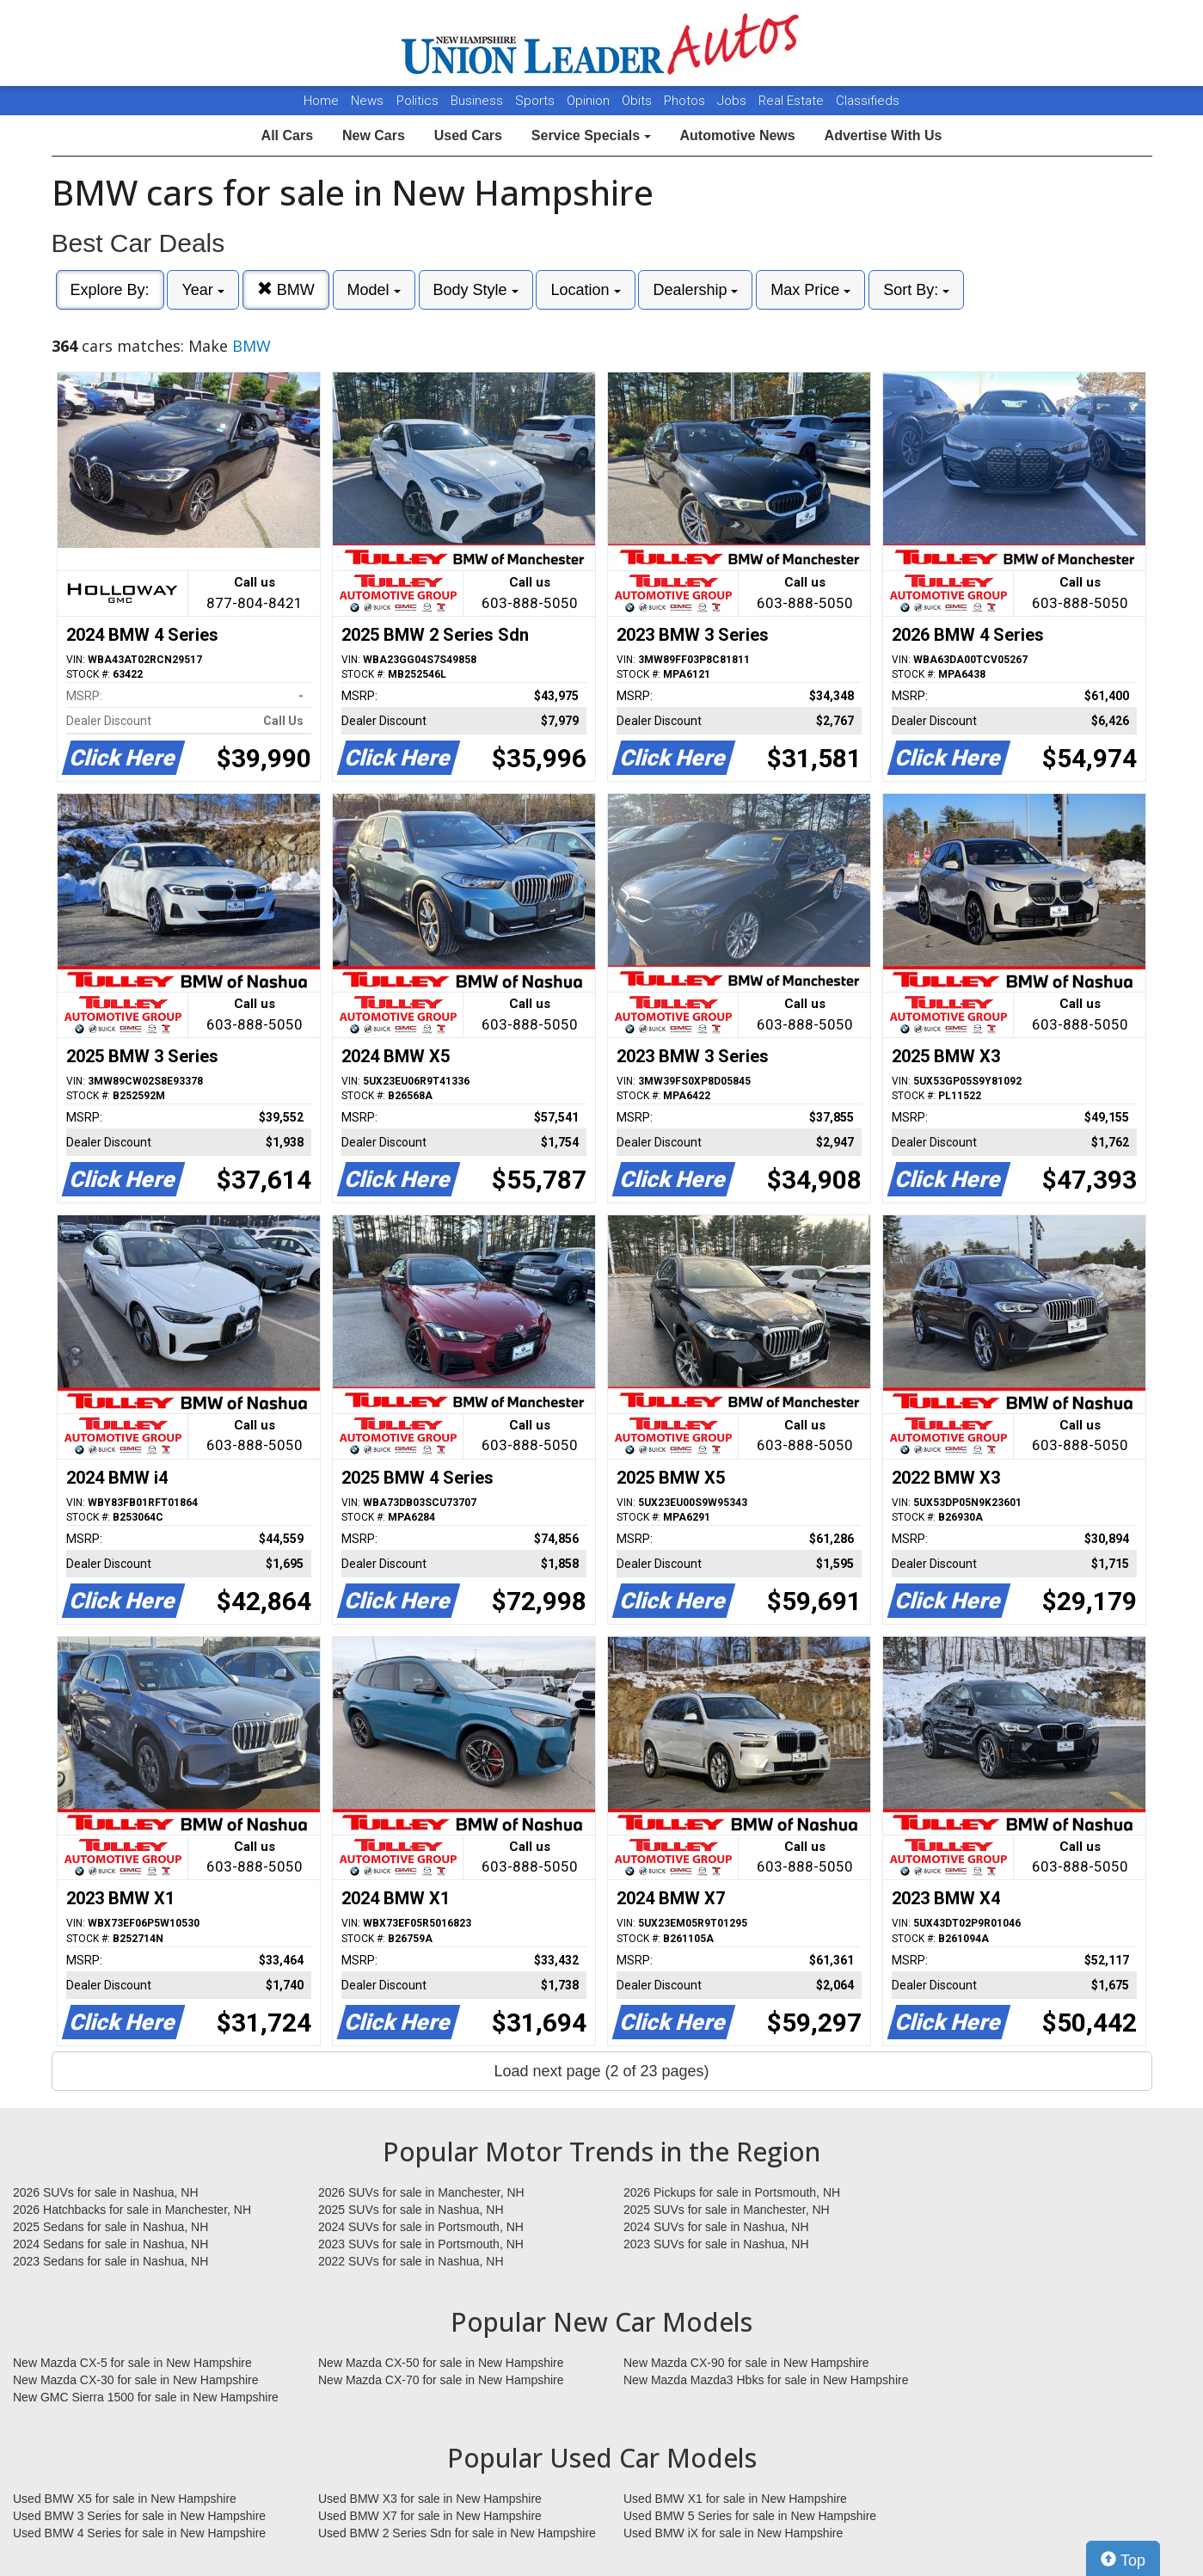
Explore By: (110, 289)
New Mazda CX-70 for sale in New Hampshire (441, 2380)
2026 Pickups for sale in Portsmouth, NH (731, 2192)
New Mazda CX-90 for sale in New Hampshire (746, 2363)
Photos (686, 100)
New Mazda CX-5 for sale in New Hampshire (132, 2363)
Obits (638, 100)
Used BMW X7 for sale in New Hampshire (430, 2516)
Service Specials (591, 135)
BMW (286, 289)
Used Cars (468, 135)
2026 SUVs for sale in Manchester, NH (421, 2192)
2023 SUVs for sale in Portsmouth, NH (421, 2244)
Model (374, 289)
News (367, 100)
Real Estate (792, 100)
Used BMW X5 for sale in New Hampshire (124, 2498)
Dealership (695, 289)
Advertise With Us (883, 135)
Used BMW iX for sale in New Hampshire (733, 2533)
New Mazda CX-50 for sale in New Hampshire (441, 2363)
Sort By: (916, 289)
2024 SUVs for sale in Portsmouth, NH (421, 2227)
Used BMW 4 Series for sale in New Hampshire (139, 2533)
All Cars (287, 135)
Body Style (476, 289)
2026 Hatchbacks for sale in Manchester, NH (132, 2209)
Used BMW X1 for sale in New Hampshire (735, 2498)
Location (585, 289)
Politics (417, 100)
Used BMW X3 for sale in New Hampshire (430, 2498)
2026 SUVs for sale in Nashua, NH (106, 2192)
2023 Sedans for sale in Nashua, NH (110, 2261)
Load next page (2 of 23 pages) (601, 2071)
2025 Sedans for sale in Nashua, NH (110, 2227)
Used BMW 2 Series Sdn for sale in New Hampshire (457, 2533)
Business (478, 100)
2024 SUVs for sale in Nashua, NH (716, 2227)
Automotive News (737, 135)
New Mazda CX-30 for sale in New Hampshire (136, 2380)
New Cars (373, 135)
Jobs (733, 100)
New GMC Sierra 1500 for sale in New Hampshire (146, 2397)
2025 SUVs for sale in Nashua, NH (411, 2209)
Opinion (590, 100)
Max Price (810, 289)
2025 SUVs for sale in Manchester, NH (726, 2209)
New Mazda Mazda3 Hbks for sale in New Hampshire (765, 2380)
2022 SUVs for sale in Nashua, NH (411, 2261)
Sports (536, 100)
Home (321, 100)
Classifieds (867, 100)
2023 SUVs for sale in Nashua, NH (716, 2244)
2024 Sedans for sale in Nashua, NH (110, 2244)
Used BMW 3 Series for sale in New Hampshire (139, 2516)
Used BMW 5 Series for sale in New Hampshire (749, 2516)
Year (202, 289)
